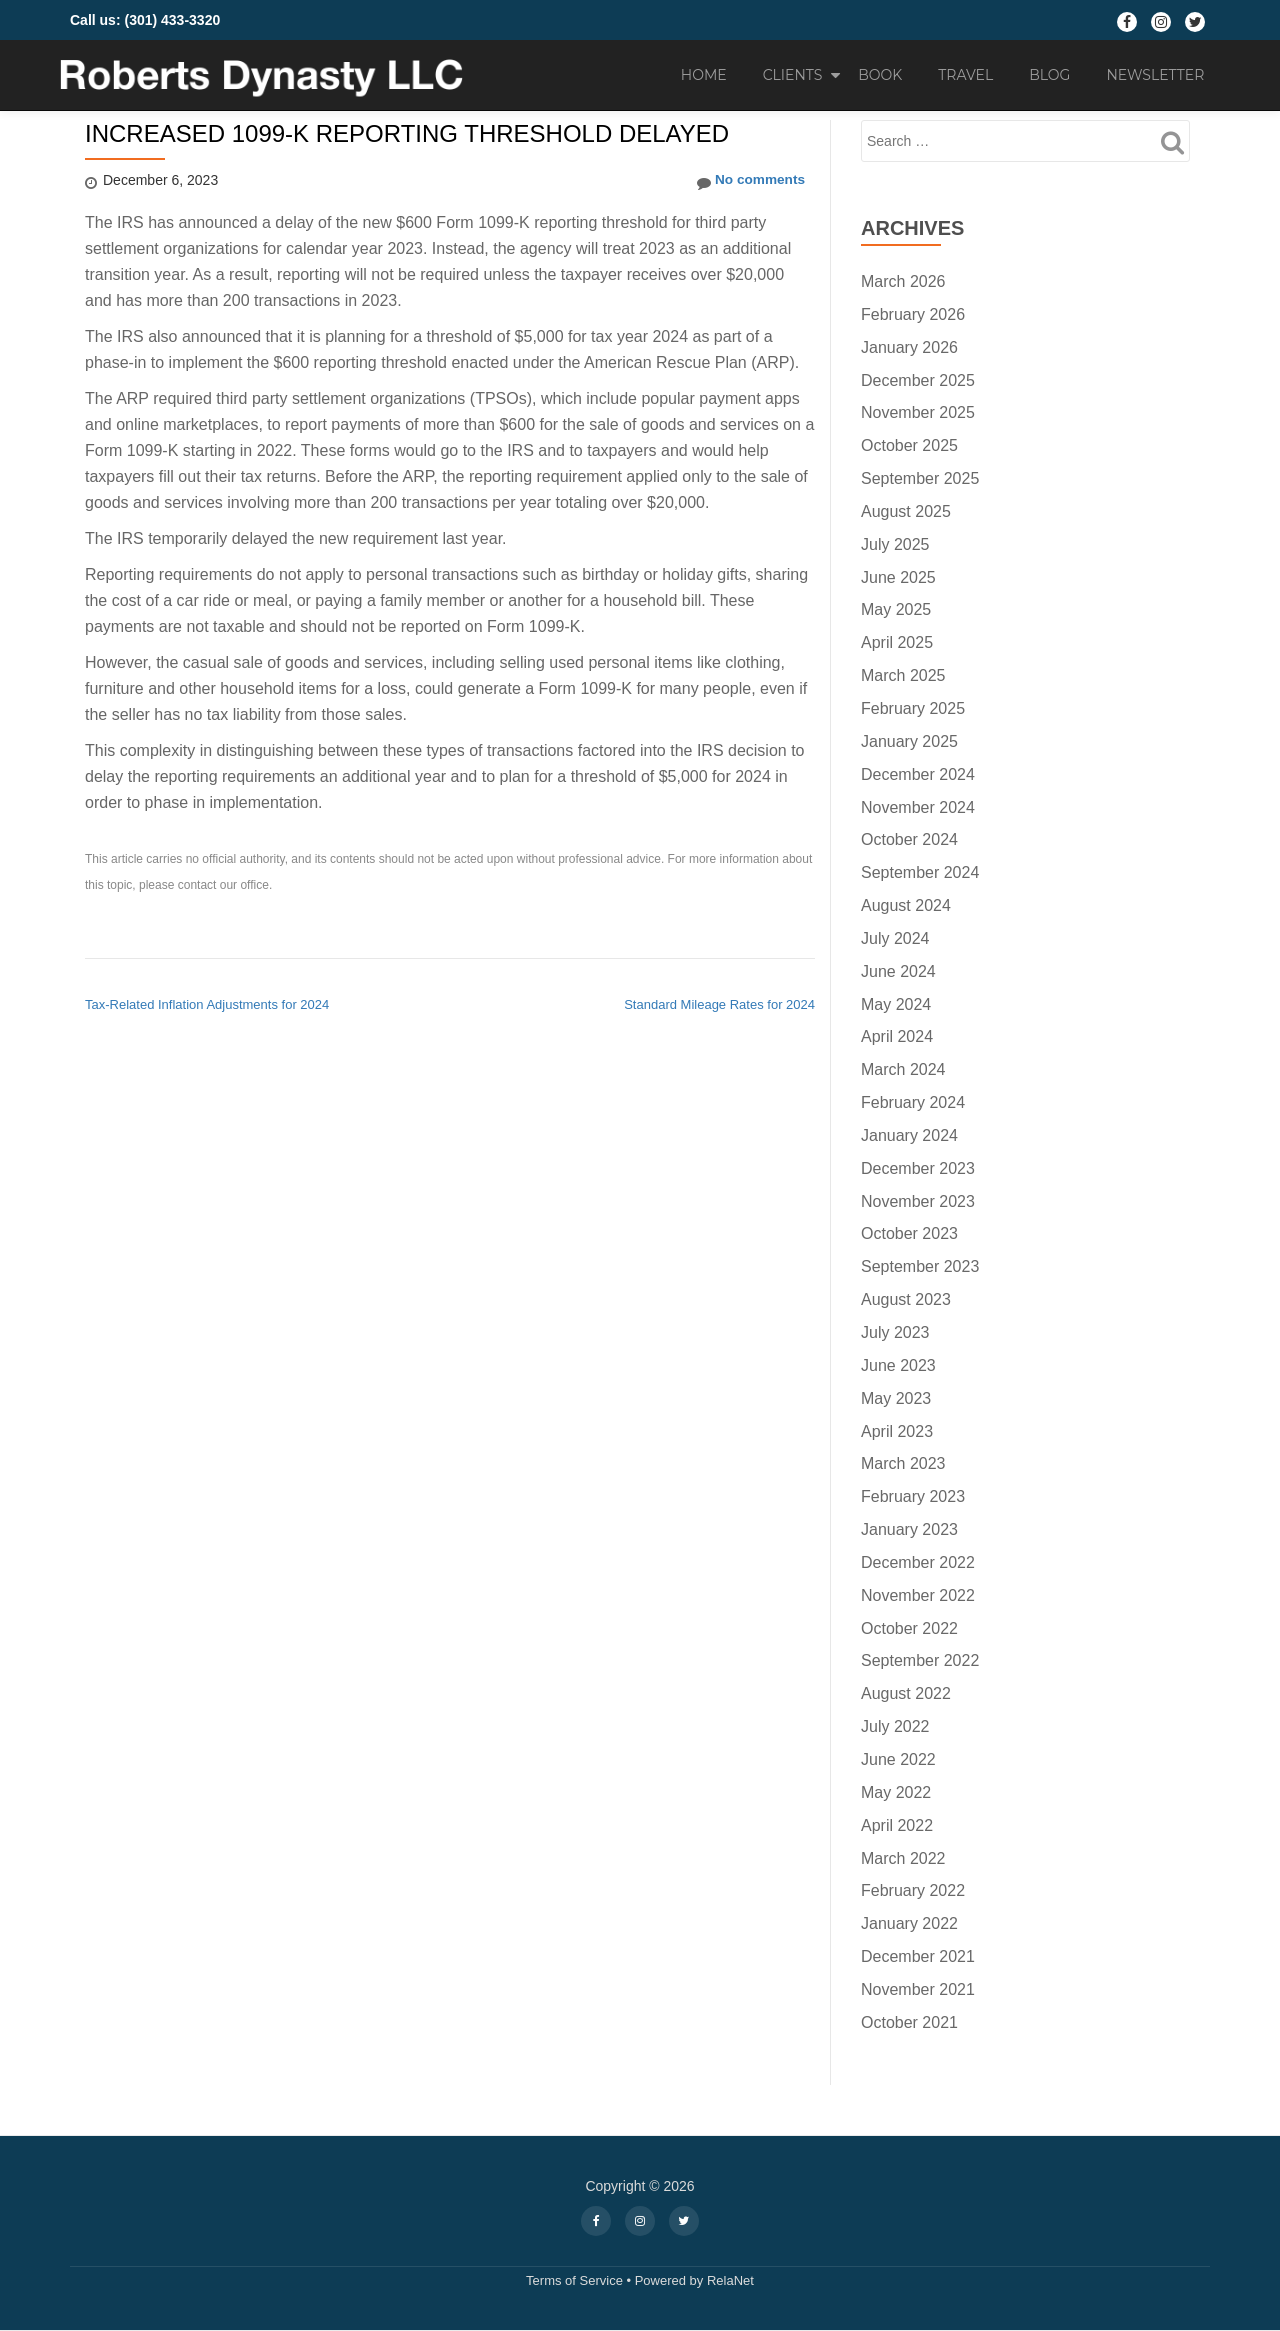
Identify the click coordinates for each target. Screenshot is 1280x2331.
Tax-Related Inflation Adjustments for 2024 (207, 1004)
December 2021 (918, 1956)
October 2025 (909, 445)
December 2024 (918, 774)
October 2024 (909, 839)
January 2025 (909, 741)
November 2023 (918, 1201)
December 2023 (918, 1168)
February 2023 (913, 1496)
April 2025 (897, 642)
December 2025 (918, 380)
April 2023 (897, 1431)
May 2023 (896, 1398)
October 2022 (909, 1628)
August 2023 (906, 1299)
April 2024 (897, 1036)
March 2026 (903, 281)
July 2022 (895, 1726)
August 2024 (906, 905)
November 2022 (918, 1595)
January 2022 (909, 1923)
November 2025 (918, 412)
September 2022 (920, 1660)
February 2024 (913, 1102)
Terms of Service (574, 2280)
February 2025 (913, 708)
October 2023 (909, 1233)
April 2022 (897, 1825)
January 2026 (909, 347)
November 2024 (918, 807)
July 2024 (895, 938)
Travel (965, 75)
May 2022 (896, 1792)
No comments (749, 181)
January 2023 (909, 1529)
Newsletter (1155, 75)
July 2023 (895, 1332)
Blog (1049, 75)
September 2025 (920, 478)
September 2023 (920, 1266)
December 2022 (918, 1562)
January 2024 (909, 1135)
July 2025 (895, 544)
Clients (793, 75)
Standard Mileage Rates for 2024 (719, 1004)
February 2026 (913, 314)
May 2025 (896, 609)
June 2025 (898, 577)
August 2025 (906, 511)
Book (880, 75)
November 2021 (918, 1989)
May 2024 (896, 1004)
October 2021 (909, 2022)
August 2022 (906, 1693)
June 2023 (898, 1365)
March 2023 (903, 1463)
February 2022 (913, 1890)
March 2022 (903, 1858)
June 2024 (898, 971)
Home (704, 75)
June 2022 (898, 1759)
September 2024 (920, 872)
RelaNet (730, 2280)
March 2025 (903, 675)
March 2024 (903, 1069)
